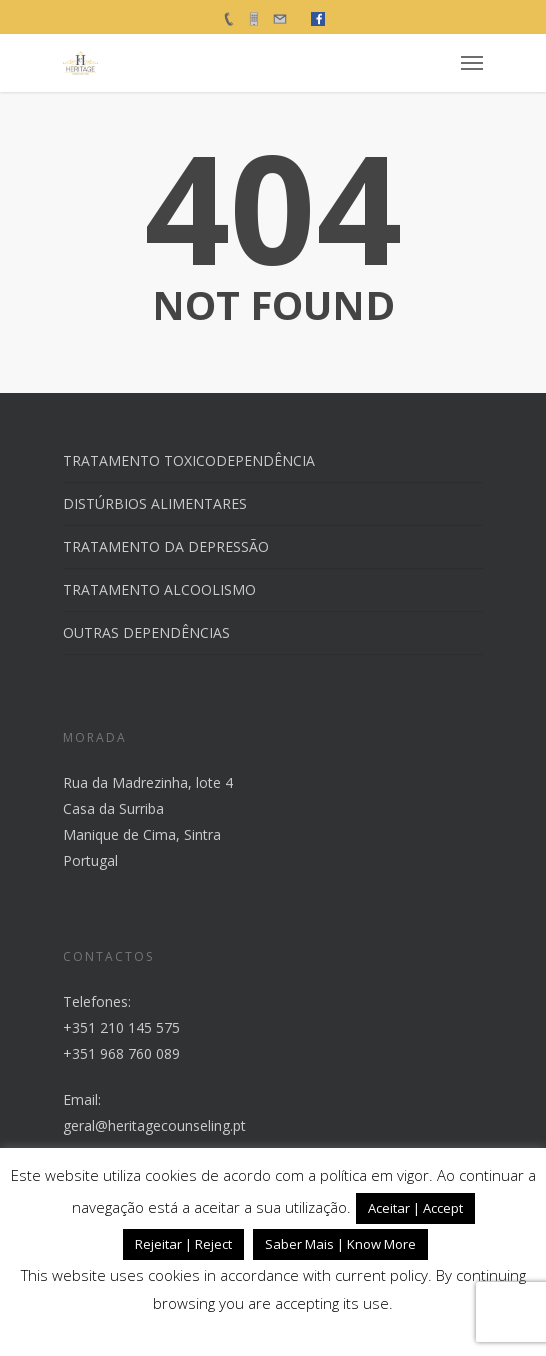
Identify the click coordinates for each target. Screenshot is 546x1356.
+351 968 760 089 (121, 1053)
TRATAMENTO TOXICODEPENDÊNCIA (189, 460)
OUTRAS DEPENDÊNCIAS (146, 632)
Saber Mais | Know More (340, 1244)
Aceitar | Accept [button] (415, 1208)
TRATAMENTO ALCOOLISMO (159, 589)
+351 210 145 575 (121, 1027)
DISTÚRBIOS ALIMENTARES (155, 503)
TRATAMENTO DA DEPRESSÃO (166, 546)
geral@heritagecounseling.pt (154, 1125)
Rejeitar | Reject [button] (183, 1244)
